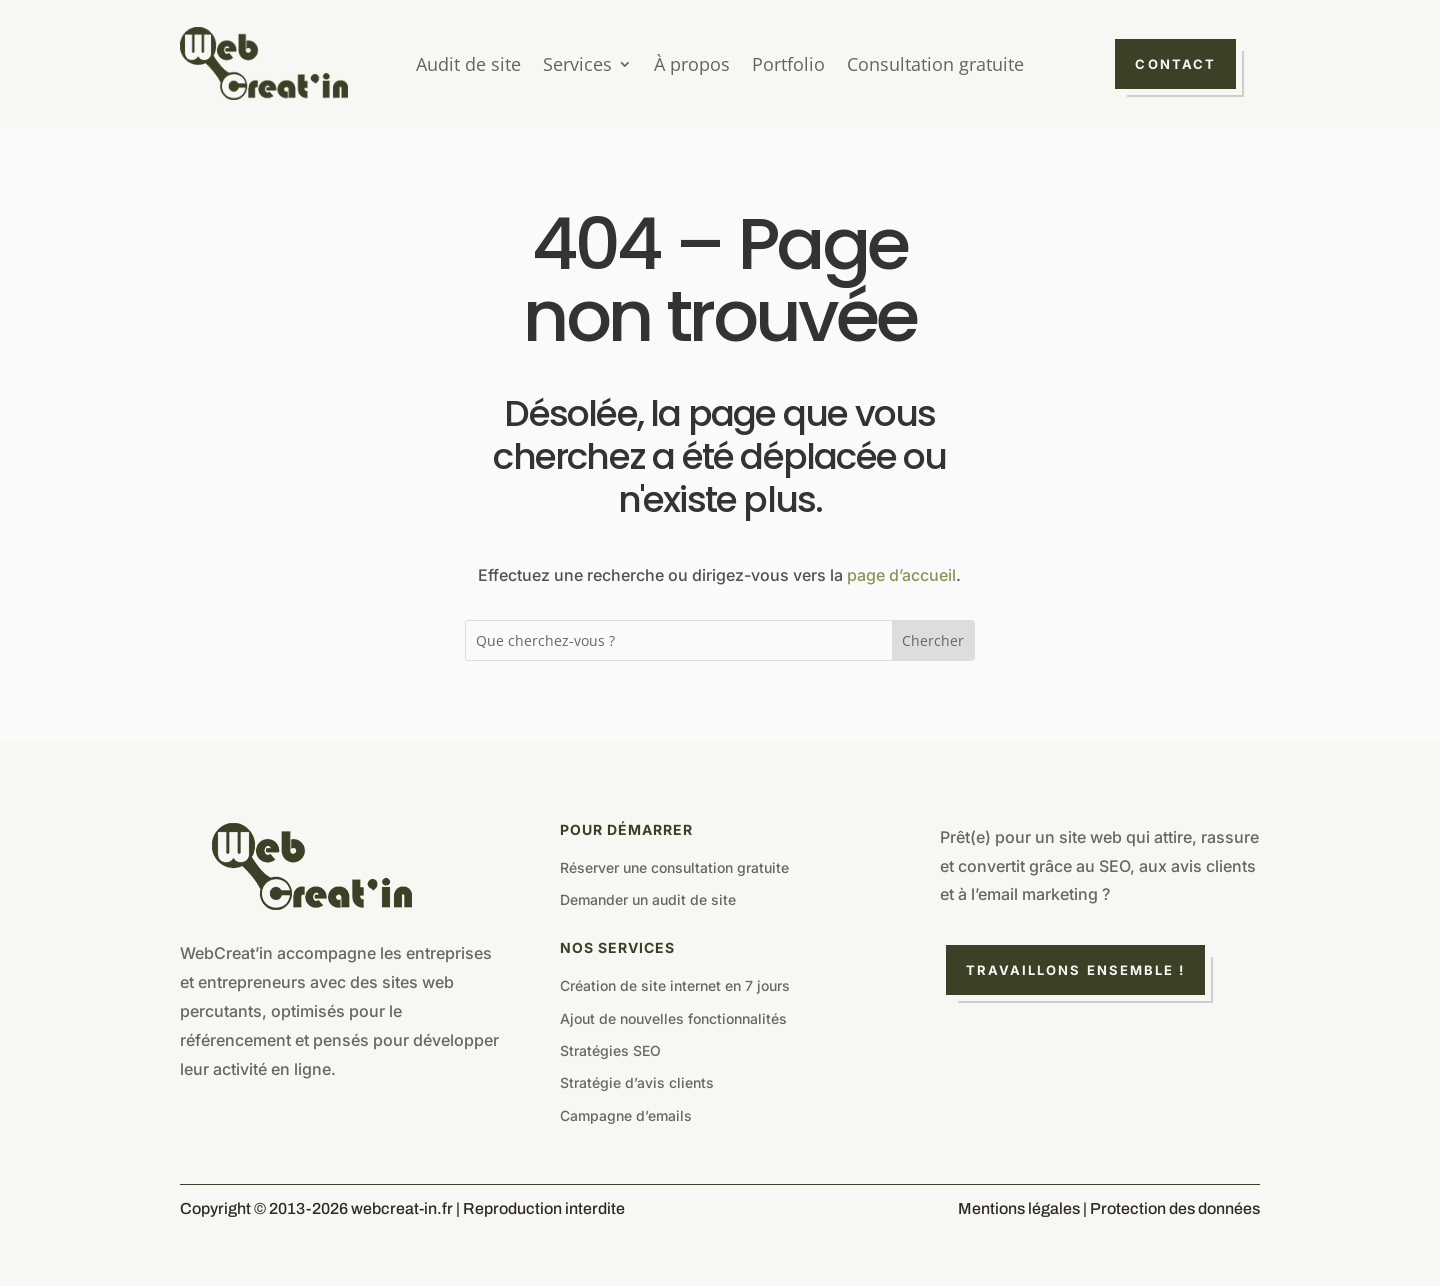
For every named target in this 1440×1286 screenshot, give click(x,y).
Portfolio (788, 66)
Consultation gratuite (935, 66)
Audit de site (468, 66)
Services (577, 66)
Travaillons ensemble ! (1076, 970)
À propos (692, 66)
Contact (1175, 64)
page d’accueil (901, 575)
